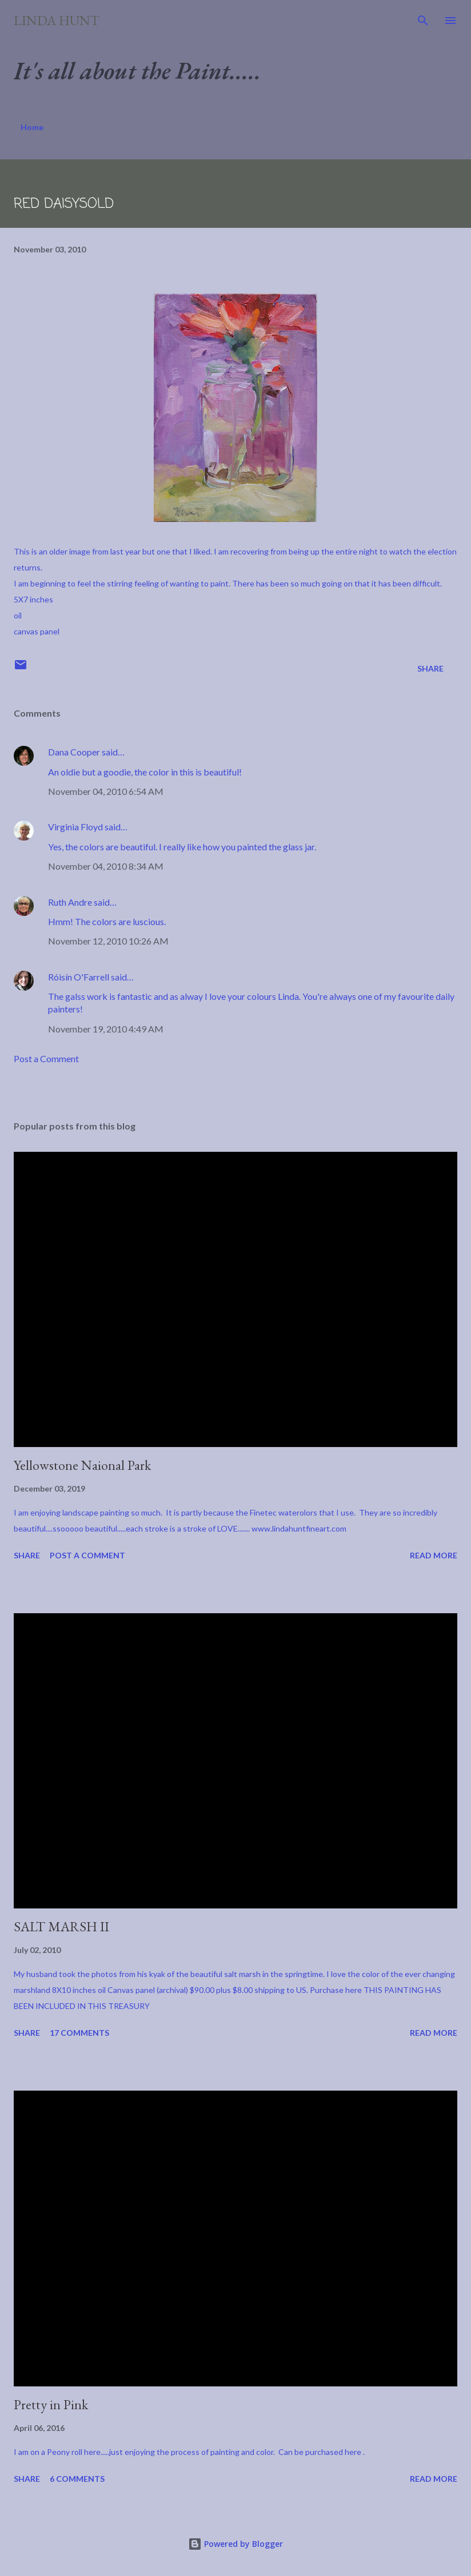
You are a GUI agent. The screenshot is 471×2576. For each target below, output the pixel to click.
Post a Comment (46, 1058)
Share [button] (430, 668)
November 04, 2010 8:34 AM (105, 866)
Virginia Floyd (75, 826)
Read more (433, 1555)
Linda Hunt (56, 20)
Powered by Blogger (235, 2543)
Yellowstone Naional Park (82, 1465)
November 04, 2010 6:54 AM (105, 791)
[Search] (423, 20)
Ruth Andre (70, 902)
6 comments (77, 2478)
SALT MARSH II (61, 1926)
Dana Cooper (74, 751)
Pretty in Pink (51, 2404)
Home (32, 127)
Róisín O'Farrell (78, 976)
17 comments (79, 2033)
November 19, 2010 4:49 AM (105, 1028)
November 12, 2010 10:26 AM (108, 940)
